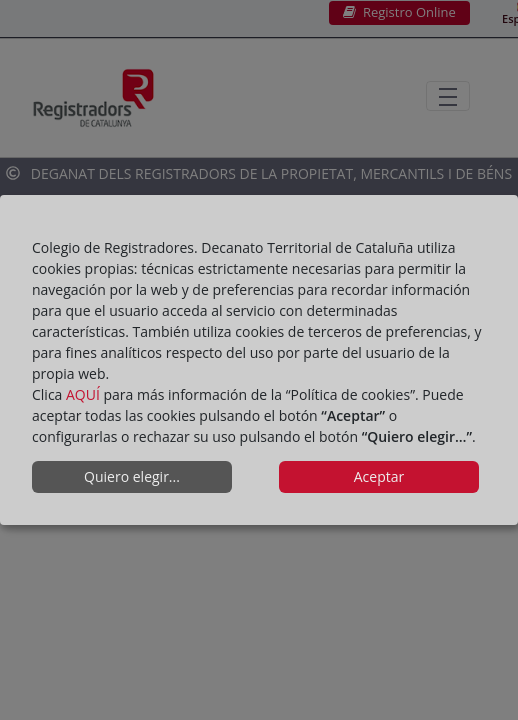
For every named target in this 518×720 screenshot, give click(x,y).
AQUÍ (83, 394)
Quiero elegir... (132, 476)
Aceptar (379, 476)
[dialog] (259, 360)
